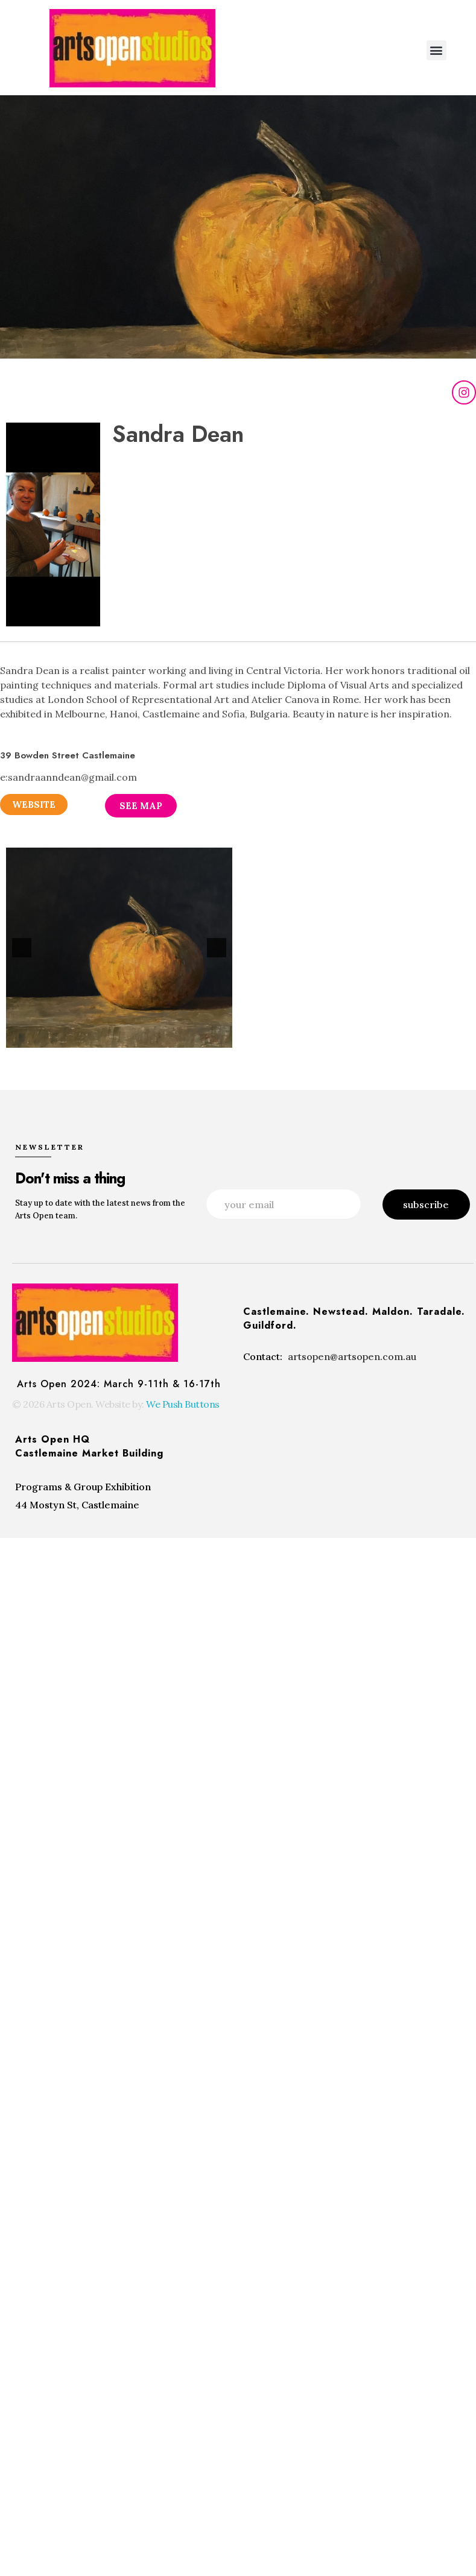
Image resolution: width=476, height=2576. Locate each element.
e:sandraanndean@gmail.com (68, 777)
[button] (436, 50)
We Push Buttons (183, 1403)
